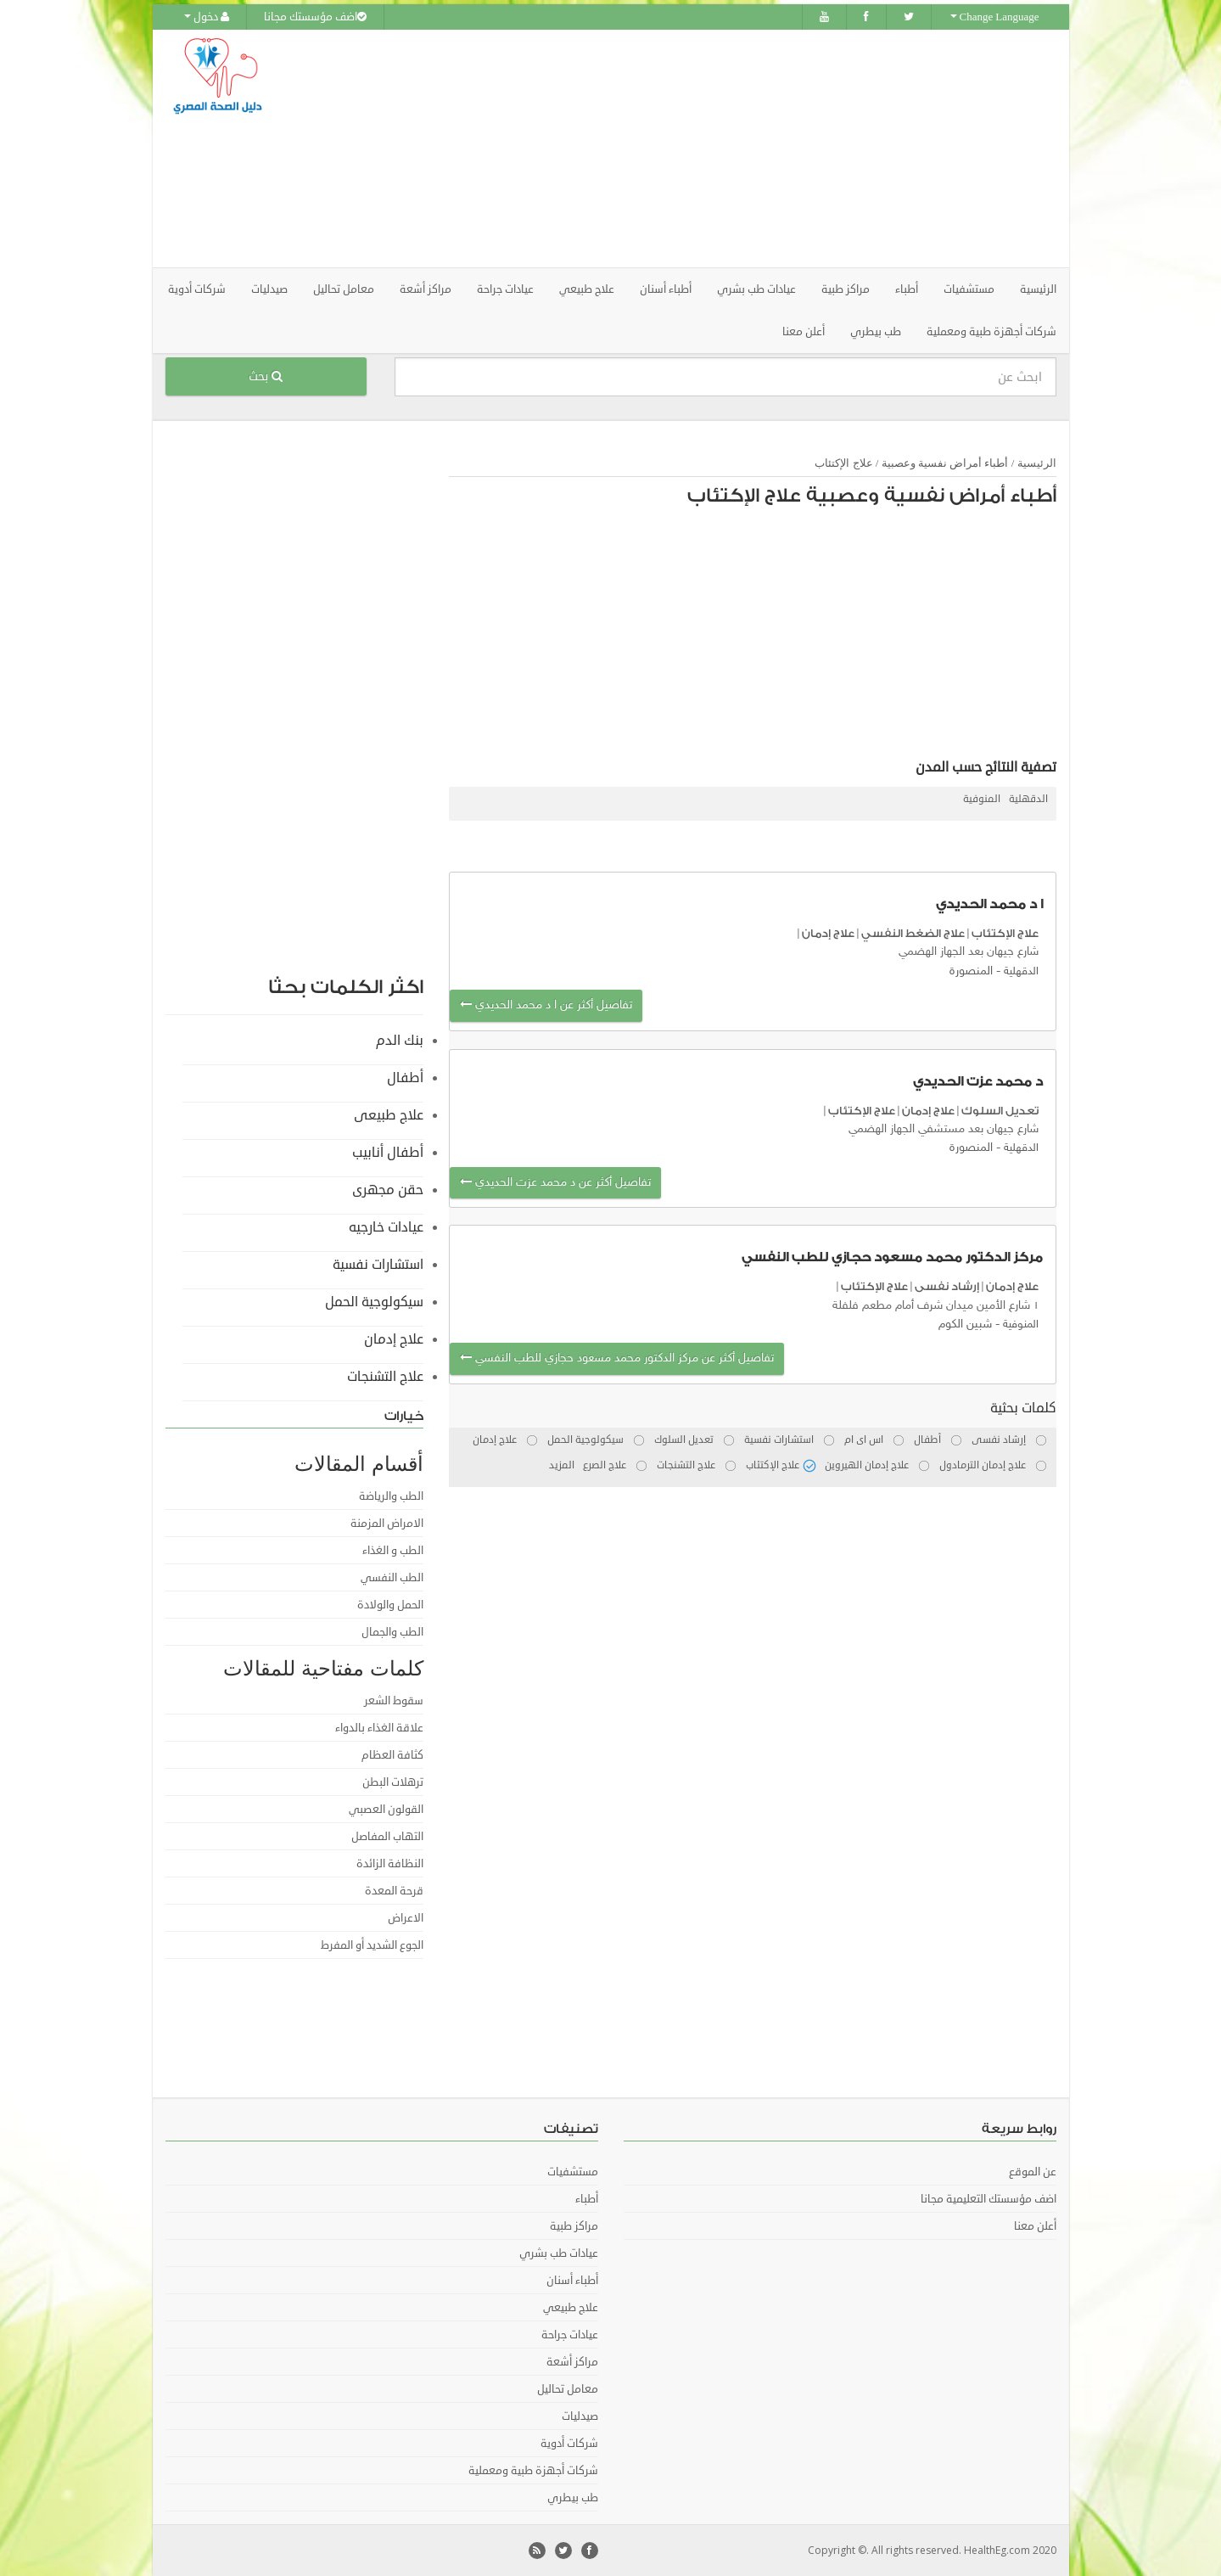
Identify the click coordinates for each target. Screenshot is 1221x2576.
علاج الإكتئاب (843, 463)
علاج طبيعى (388, 1115)
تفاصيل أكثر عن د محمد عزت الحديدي (555, 1183)
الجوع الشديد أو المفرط (372, 1945)
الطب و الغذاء (392, 1550)
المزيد (561, 1465)
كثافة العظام (392, 1755)
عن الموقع (1032, 2172)
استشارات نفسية (378, 1264)
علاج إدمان (828, 933)
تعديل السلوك (1000, 1110)
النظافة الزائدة (389, 1864)
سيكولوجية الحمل (374, 1302)
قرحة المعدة (394, 1891)
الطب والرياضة (391, 1496)
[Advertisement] (705, 148)
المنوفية (981, 799)
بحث (266, 376)
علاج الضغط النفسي (913, 933)
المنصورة (971, 971)
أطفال (405, 1078)
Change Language (994, 17)
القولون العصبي (386, 1809)
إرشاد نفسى (947, 1286)
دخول (206, 17)
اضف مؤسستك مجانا (315, 17)
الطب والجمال (392, 1632)
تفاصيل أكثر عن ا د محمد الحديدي (546, 1005)
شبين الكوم (965, 1324)
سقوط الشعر (393, 1701)
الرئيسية (1038, 289)
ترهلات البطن (392, 1782)
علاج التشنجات (385, 1376)
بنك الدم (399, 1040)
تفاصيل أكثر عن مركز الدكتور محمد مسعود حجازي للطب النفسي (617, 1358)
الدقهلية (1028, 799)
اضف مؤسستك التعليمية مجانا (988, 2199)
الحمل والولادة (390, 1605)
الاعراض (405, 1918)
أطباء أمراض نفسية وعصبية (945, 463)
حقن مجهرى (387, 1190)
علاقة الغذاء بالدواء (379, 1728)
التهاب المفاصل (387, 1836)
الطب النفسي (392, 1577)
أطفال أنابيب (387, 1152)
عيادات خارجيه (386, 1227)
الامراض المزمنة (386, 1523)
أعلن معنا (803, 332)
